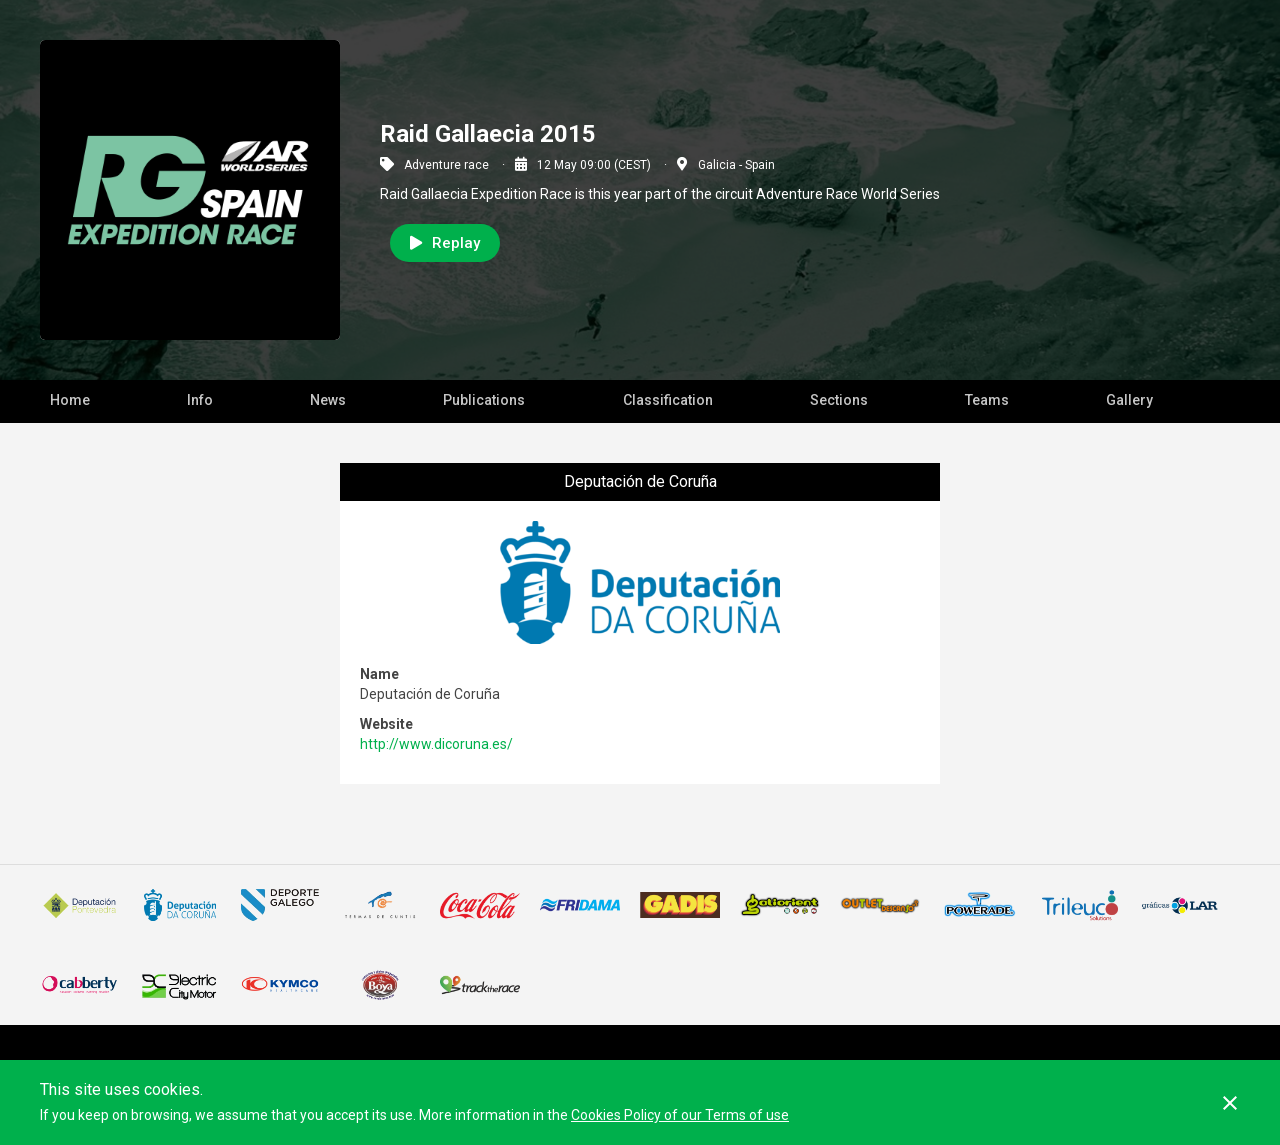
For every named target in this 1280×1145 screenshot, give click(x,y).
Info (200, 400)
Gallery (1129, 400)
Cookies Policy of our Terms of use (680, 1115)
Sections (839, 400)
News (328, 400)
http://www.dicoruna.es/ (436, 744)
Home (70, 400)
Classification (668, 400)
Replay (445, 243)
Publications (484, 400)
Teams (987, 400)
